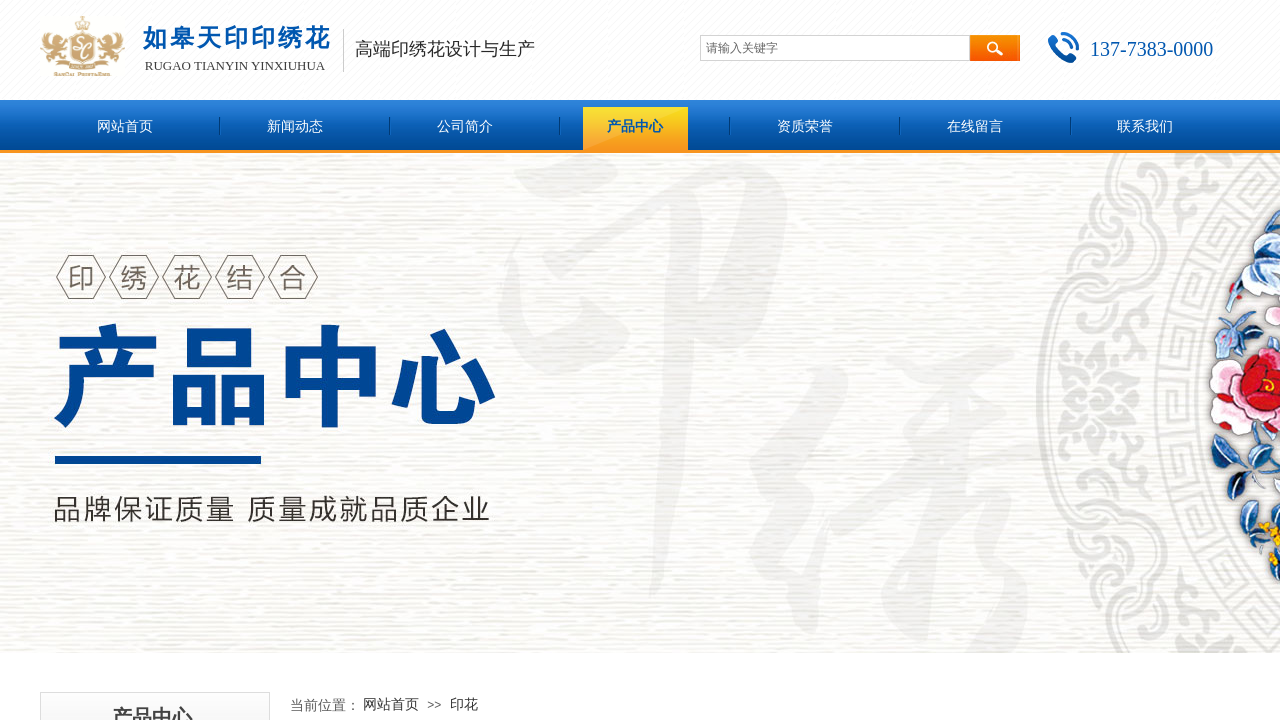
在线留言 (975, 126)
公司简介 (465, 126)
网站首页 (125, 126)
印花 (464, 704)
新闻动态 (295, 126)
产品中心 (635, 126)
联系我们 (1145, 126)
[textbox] (835, 48)
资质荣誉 (805, 126)
